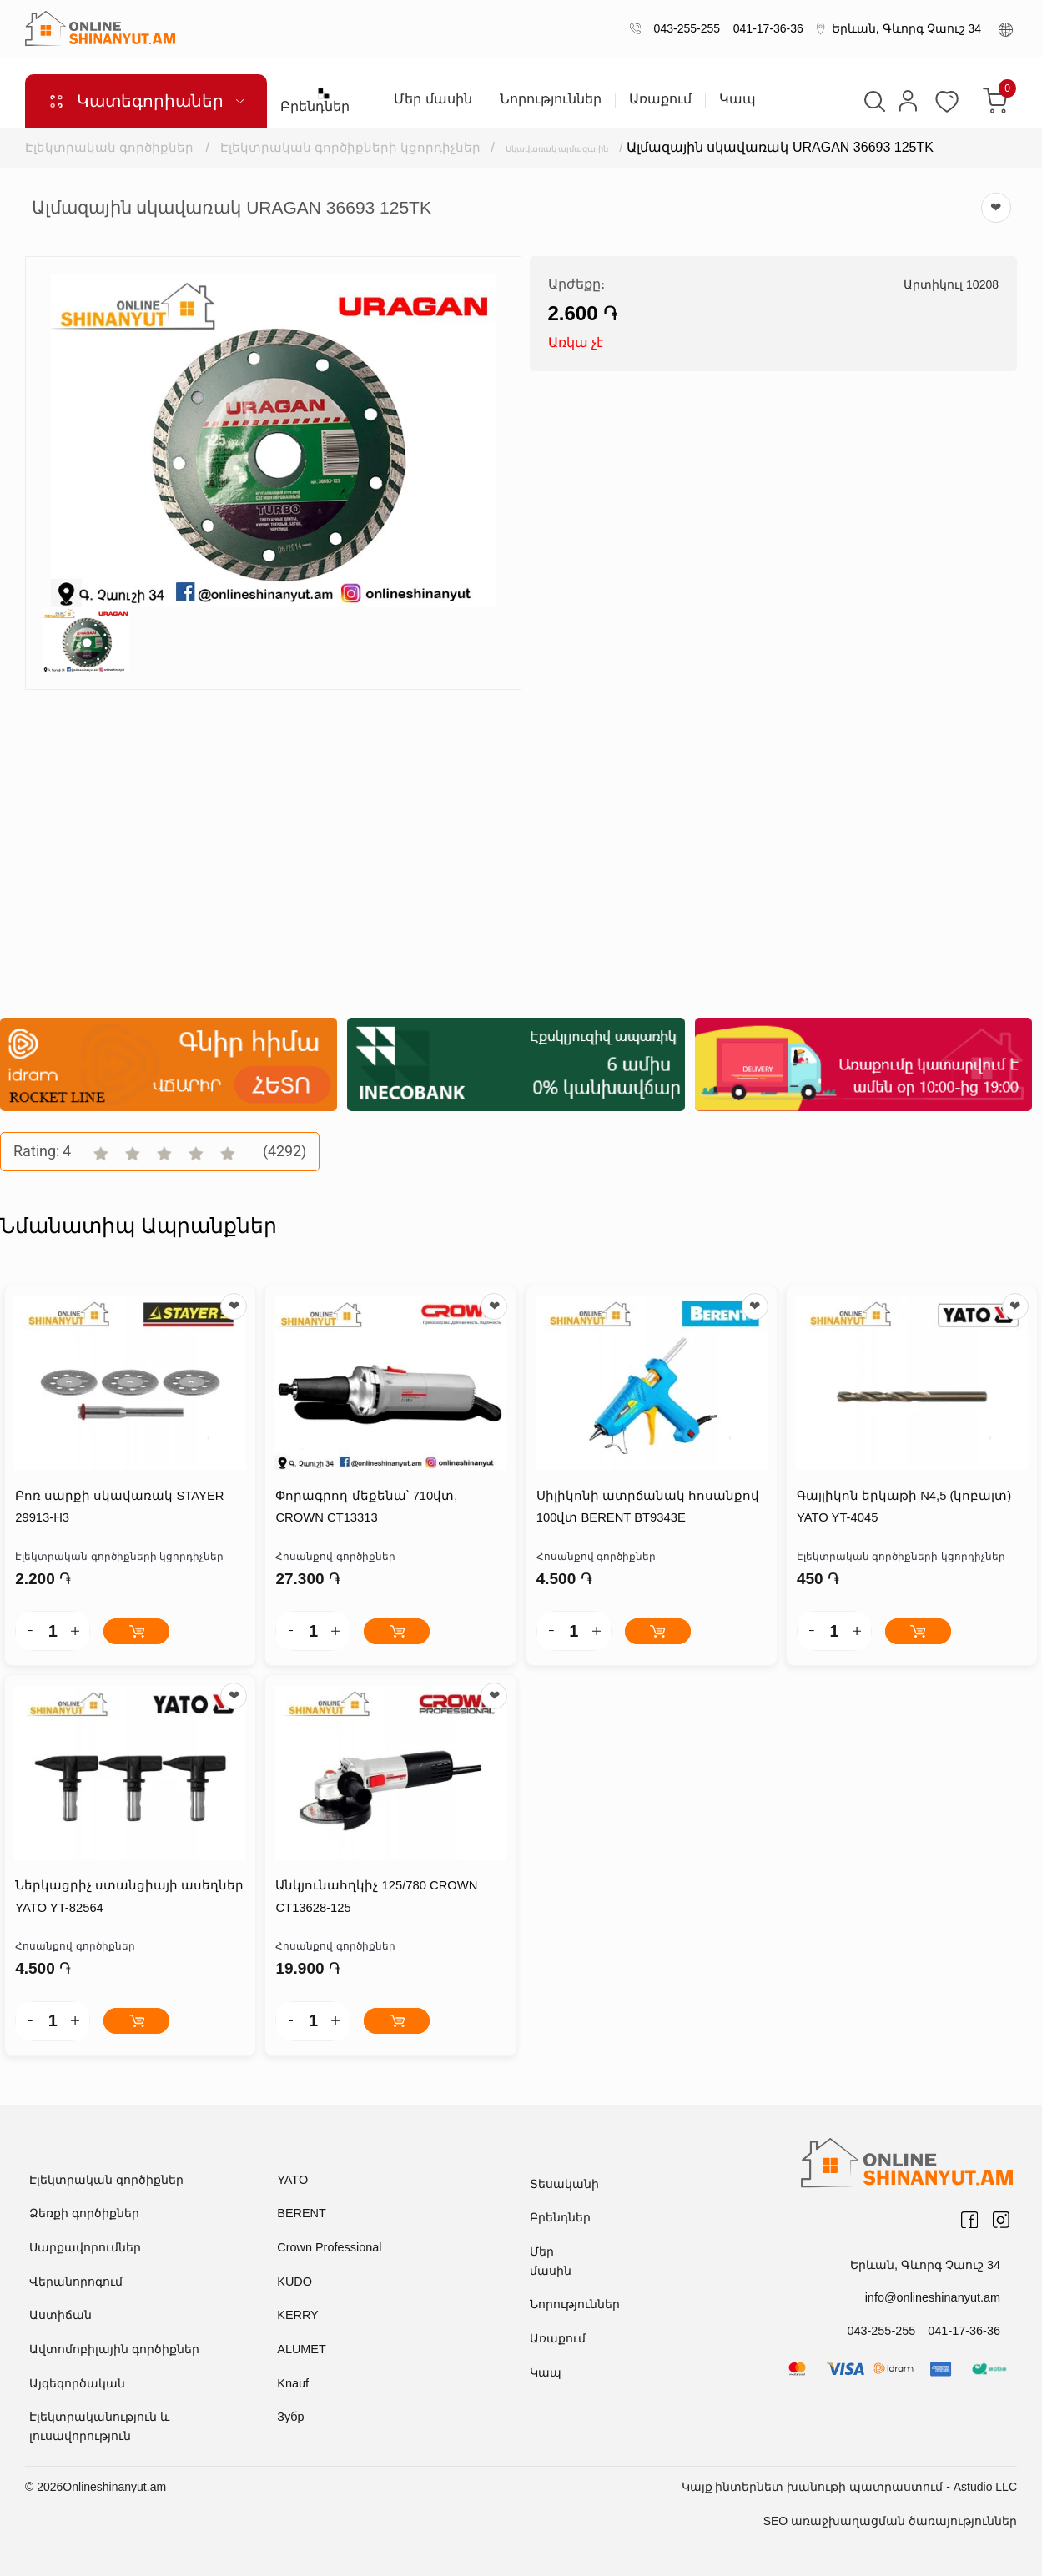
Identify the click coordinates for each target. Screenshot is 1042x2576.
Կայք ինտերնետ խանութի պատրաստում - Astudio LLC (849, 2486)
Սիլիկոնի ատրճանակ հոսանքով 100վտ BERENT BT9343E (646, 1509)
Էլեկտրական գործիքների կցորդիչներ (352, 147)
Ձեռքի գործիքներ (84, 2214)
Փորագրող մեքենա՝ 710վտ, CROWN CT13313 (365, 1509)
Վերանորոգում (76, 2282)
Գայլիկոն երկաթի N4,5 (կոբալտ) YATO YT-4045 (902, 1509)
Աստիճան (60, 2316)
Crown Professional (327, 2249)
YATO (292, 2181)
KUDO (293, 2282)
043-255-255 (683, 28)
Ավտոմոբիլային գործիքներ (114, 2350)
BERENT (301, 2214)
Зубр (290, 2417)
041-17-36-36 (765, 28)
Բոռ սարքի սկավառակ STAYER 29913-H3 (118, 1509)
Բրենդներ (323, 100)
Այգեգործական (77, 2384)
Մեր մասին (432, 99)
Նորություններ (551, 99)
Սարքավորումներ (85, 2249)
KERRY (297, 2316)
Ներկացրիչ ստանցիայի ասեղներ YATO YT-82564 (127, 1899)
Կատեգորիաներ (146, 101)
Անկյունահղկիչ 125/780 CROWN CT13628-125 (375, 1899)
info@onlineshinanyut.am (934, 2299)
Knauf (292, 2384)
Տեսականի (564, 2185)
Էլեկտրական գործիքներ (109, 147)
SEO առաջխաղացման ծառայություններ (890, 2521)
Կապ (737, 99)
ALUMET (301, 2350)
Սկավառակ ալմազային (590, 147)
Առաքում (660, 99)
